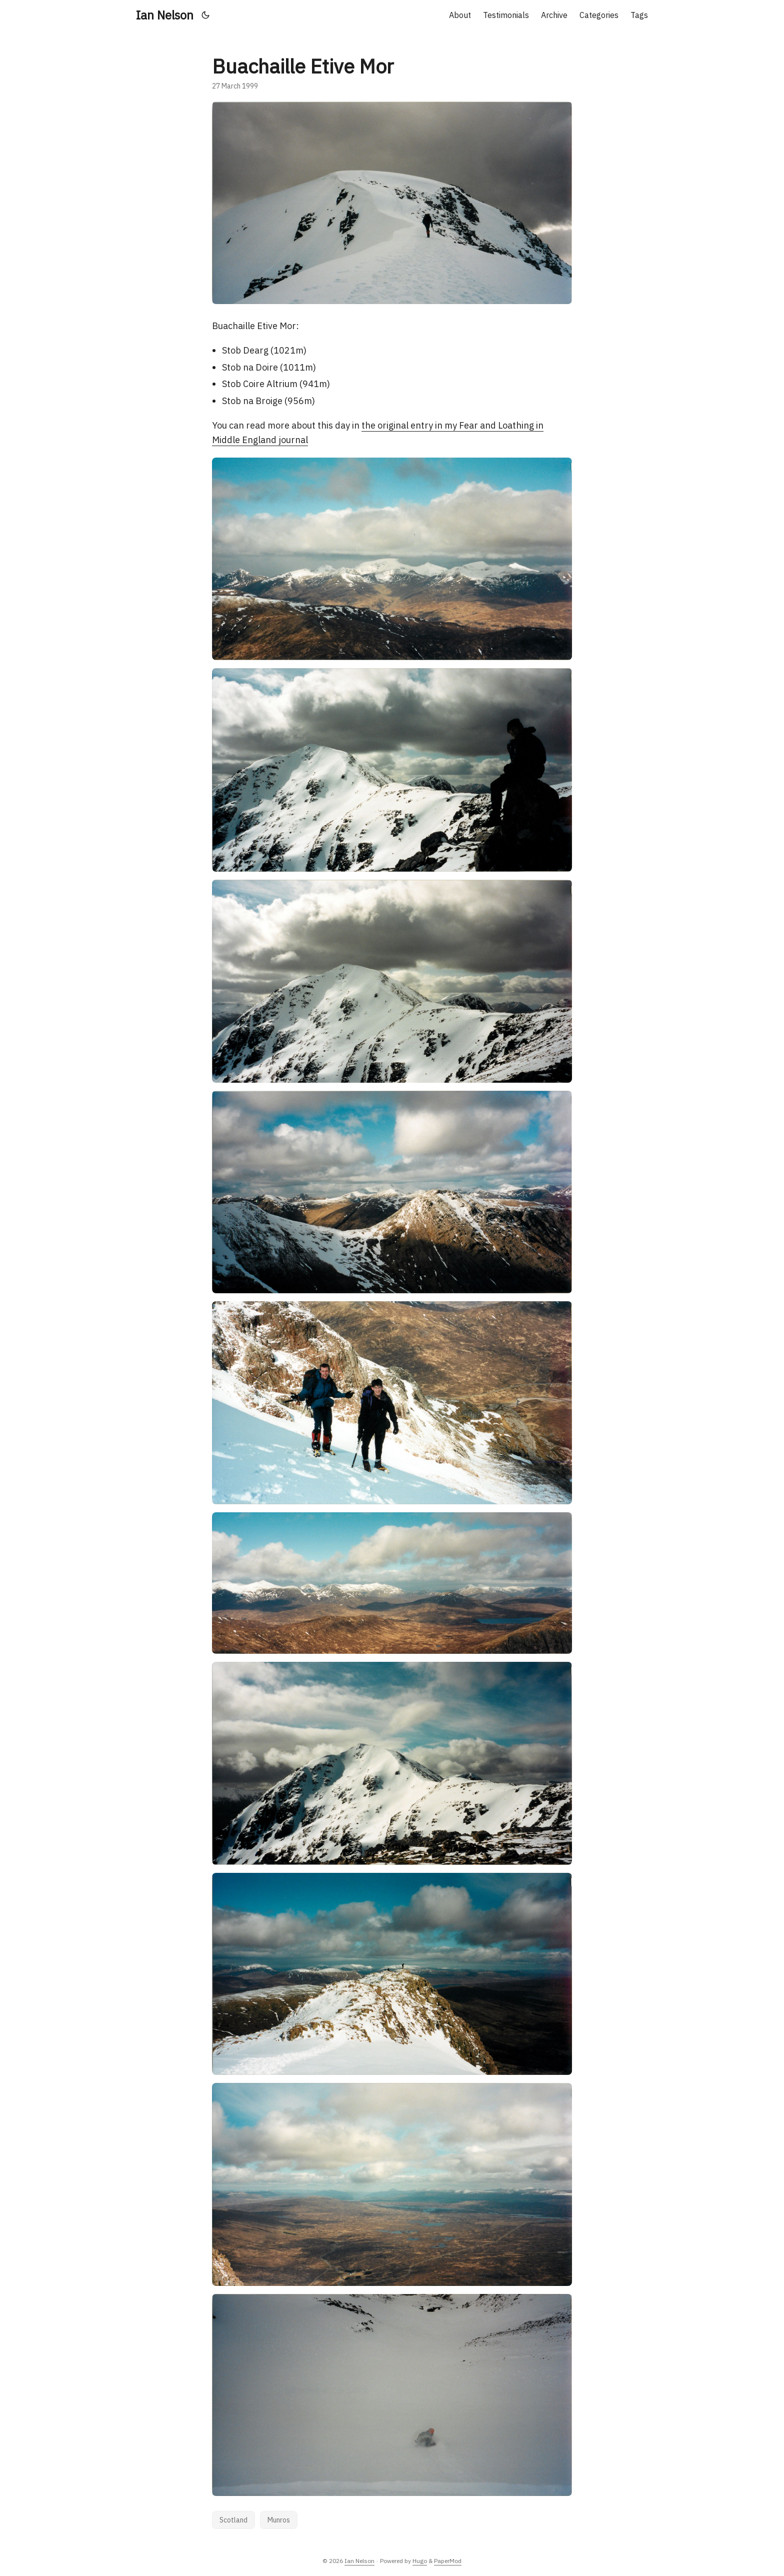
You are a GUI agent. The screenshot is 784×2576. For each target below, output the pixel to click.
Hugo (419, 2560)
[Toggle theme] (206, 15)
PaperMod (448, 2560)
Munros (279, 2519)
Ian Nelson (165, 15)
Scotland (234, 2519)
